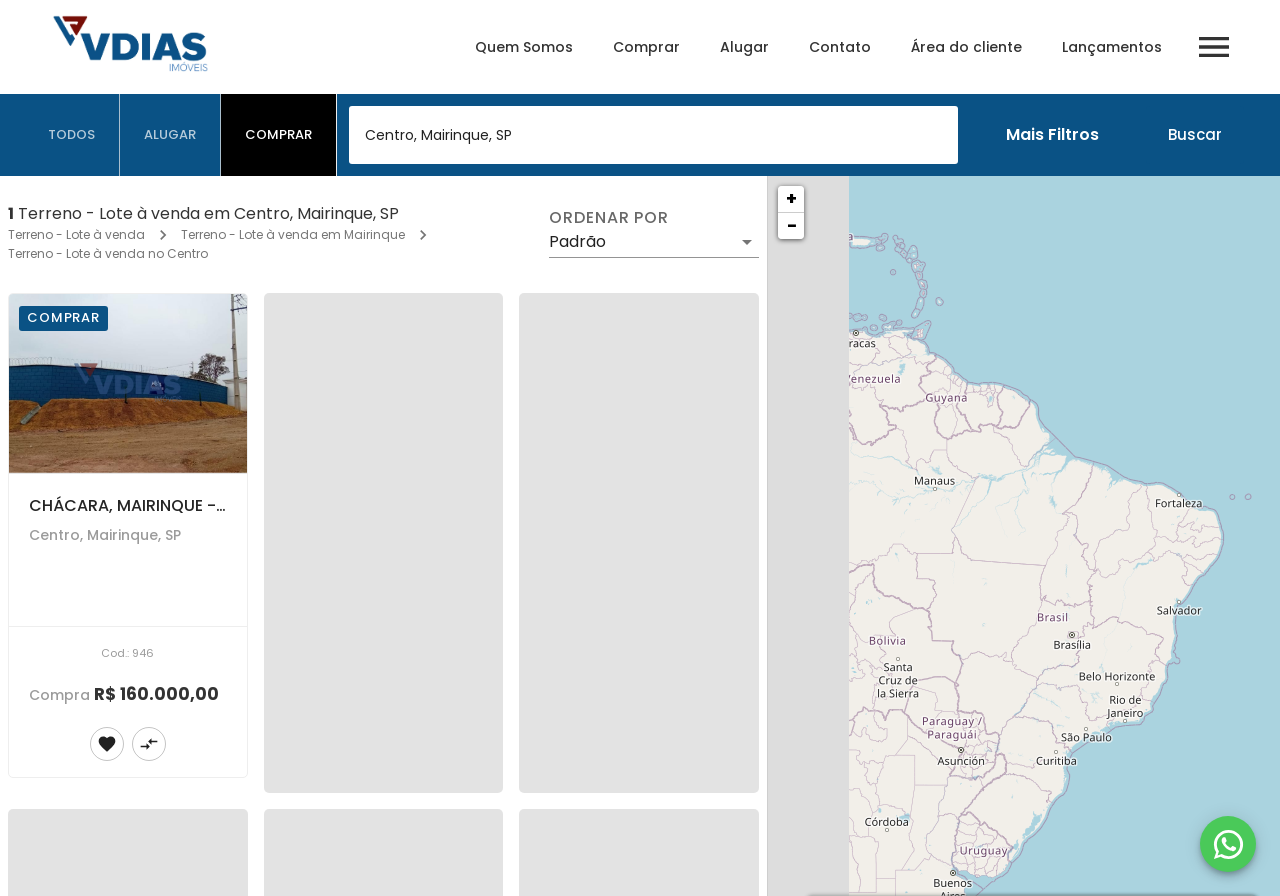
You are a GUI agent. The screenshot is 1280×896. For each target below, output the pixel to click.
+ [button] (791, 198)
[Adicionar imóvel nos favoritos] (107, 744)
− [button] (792, 225)
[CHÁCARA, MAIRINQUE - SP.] (128, 383)
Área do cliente (966, 47)
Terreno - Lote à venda (76, 234)
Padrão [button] (577, 241)
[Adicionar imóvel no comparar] (149, 744)
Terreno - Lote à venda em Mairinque (293, 234)
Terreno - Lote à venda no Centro (108, 253)
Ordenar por (609, 218)
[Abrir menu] (1214, 47)
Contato (840, 47)
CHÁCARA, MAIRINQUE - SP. (136, 505)
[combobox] (653, 135)
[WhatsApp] (1228, 844)
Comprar (646, 47)
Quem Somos (524, 47)
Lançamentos (1112, 47)
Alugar (744, 47)
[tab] (72, 135)
